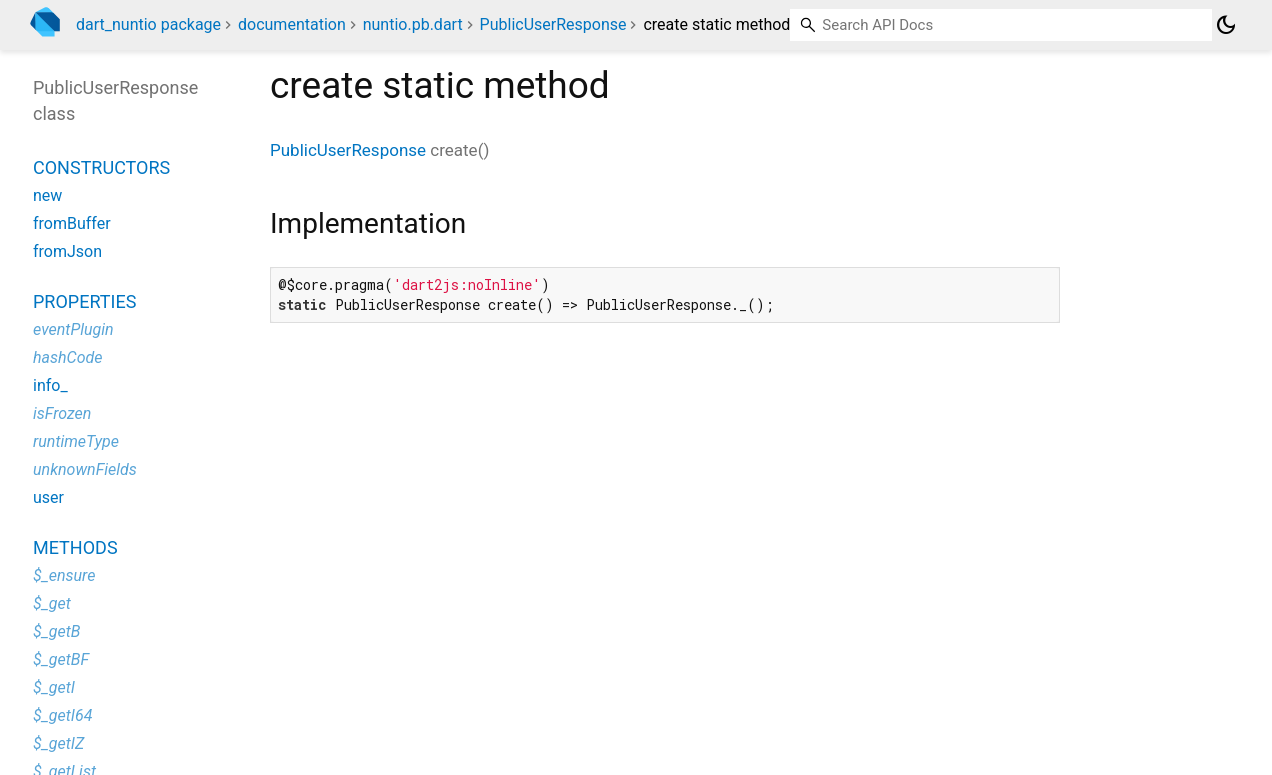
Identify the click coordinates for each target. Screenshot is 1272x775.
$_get (52, 603)
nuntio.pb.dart (413, 24)
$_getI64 (62, 715)
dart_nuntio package (148, 24)
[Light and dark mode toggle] (1226, 25)
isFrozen (62, 413)
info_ (50, 385)
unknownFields (85, 469)
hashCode (67, 357)
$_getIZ (58, 743)
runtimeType (76, 441)
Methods (75, 547)
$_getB (56, 631)
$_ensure (64, 575)
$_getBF (61, 659)
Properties (84, 301)
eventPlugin (73, 329)
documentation (292, 24)
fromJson (67, 251)
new (47, 195)
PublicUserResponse (553, 24)
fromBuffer (72, 223)
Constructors (101, 167)
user (48, 497)
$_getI (54, 687)
